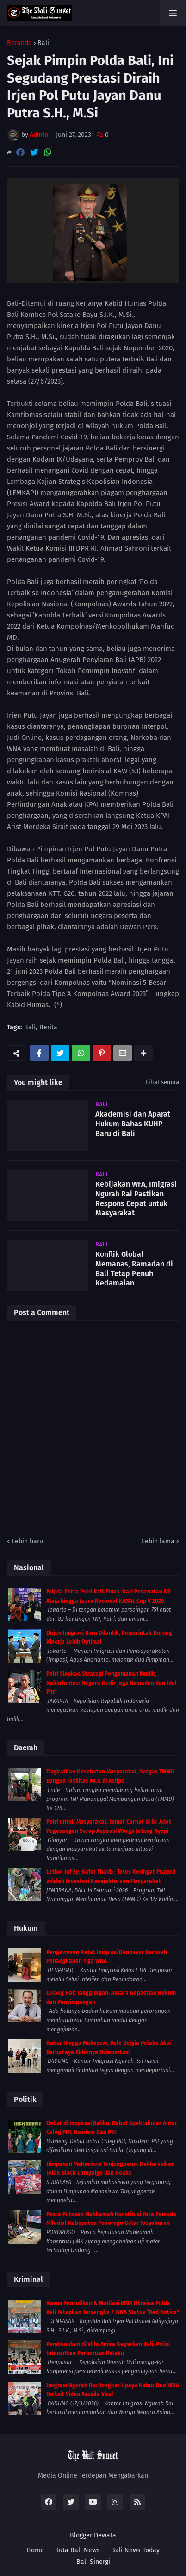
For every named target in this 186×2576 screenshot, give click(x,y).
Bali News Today (135, 2550)
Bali (43, 43)
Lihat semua (162, 1082)
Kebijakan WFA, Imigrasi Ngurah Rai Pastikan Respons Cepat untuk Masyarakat (136, 1198)
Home (35, 2550)
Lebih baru (27, 1541)
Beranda (19, 43)
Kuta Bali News (77, 2550)
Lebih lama (158, 1541)
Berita (48, 1027)
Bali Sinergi (93, 2562)
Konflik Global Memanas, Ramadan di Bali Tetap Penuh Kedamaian (134, 1268)
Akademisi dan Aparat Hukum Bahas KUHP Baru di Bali (132, 1124)
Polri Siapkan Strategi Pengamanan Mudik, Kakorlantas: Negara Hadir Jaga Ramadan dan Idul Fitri (111, 1682)
